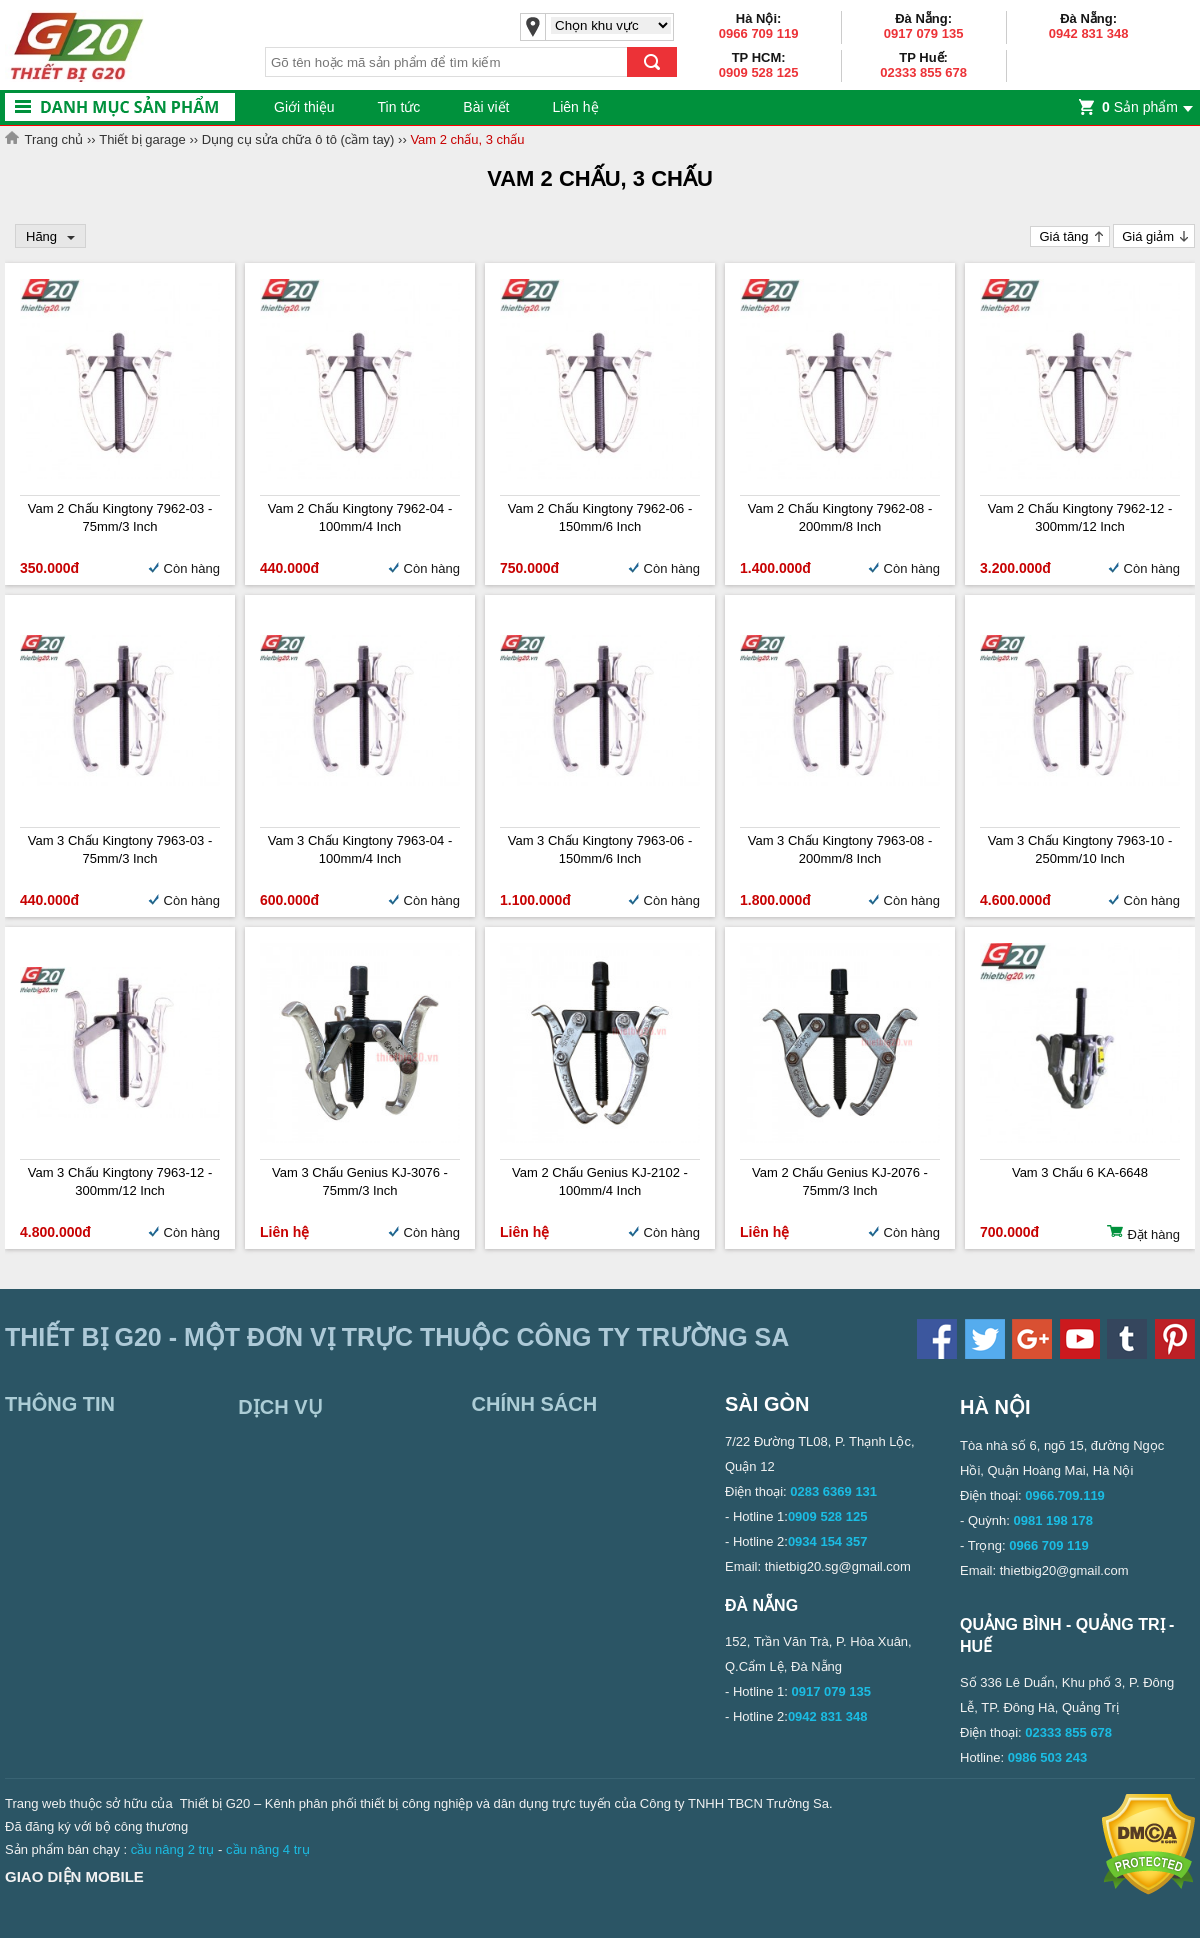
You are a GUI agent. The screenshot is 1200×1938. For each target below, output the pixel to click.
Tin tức (399, 107)
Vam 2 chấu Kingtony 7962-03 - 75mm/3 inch (120, 517)
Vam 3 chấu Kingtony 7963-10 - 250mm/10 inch (1080, 849)
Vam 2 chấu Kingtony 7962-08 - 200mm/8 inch (840, 517)
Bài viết (486, 107)
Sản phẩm (1140, 107)
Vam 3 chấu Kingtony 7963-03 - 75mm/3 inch (120, 849)
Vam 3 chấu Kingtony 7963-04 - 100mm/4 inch (360, 849)
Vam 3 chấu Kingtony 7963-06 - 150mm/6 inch (600, 849)
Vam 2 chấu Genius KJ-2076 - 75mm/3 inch (840, 1181)
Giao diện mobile (74, 1876)
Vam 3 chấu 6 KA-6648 (1080, 1172)
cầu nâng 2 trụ (173, 1849)
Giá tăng (1063, 236)
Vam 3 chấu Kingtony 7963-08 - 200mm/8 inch (840, 849)
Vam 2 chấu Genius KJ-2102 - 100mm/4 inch (600, 1181)
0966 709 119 (759, 33)
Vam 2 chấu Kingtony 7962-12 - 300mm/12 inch (1080, 517)
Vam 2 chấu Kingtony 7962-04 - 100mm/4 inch (360, 517)
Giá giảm (1148, 236)
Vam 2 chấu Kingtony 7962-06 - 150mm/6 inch (600, 517)
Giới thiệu (304, 107)
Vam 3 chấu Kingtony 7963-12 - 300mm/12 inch (120, 1181)
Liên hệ (575, 107)
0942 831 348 (1089, 33)
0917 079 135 (924, 33)
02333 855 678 (923, 72)
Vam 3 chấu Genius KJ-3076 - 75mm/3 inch (360, 1181)
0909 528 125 (759, 72)
